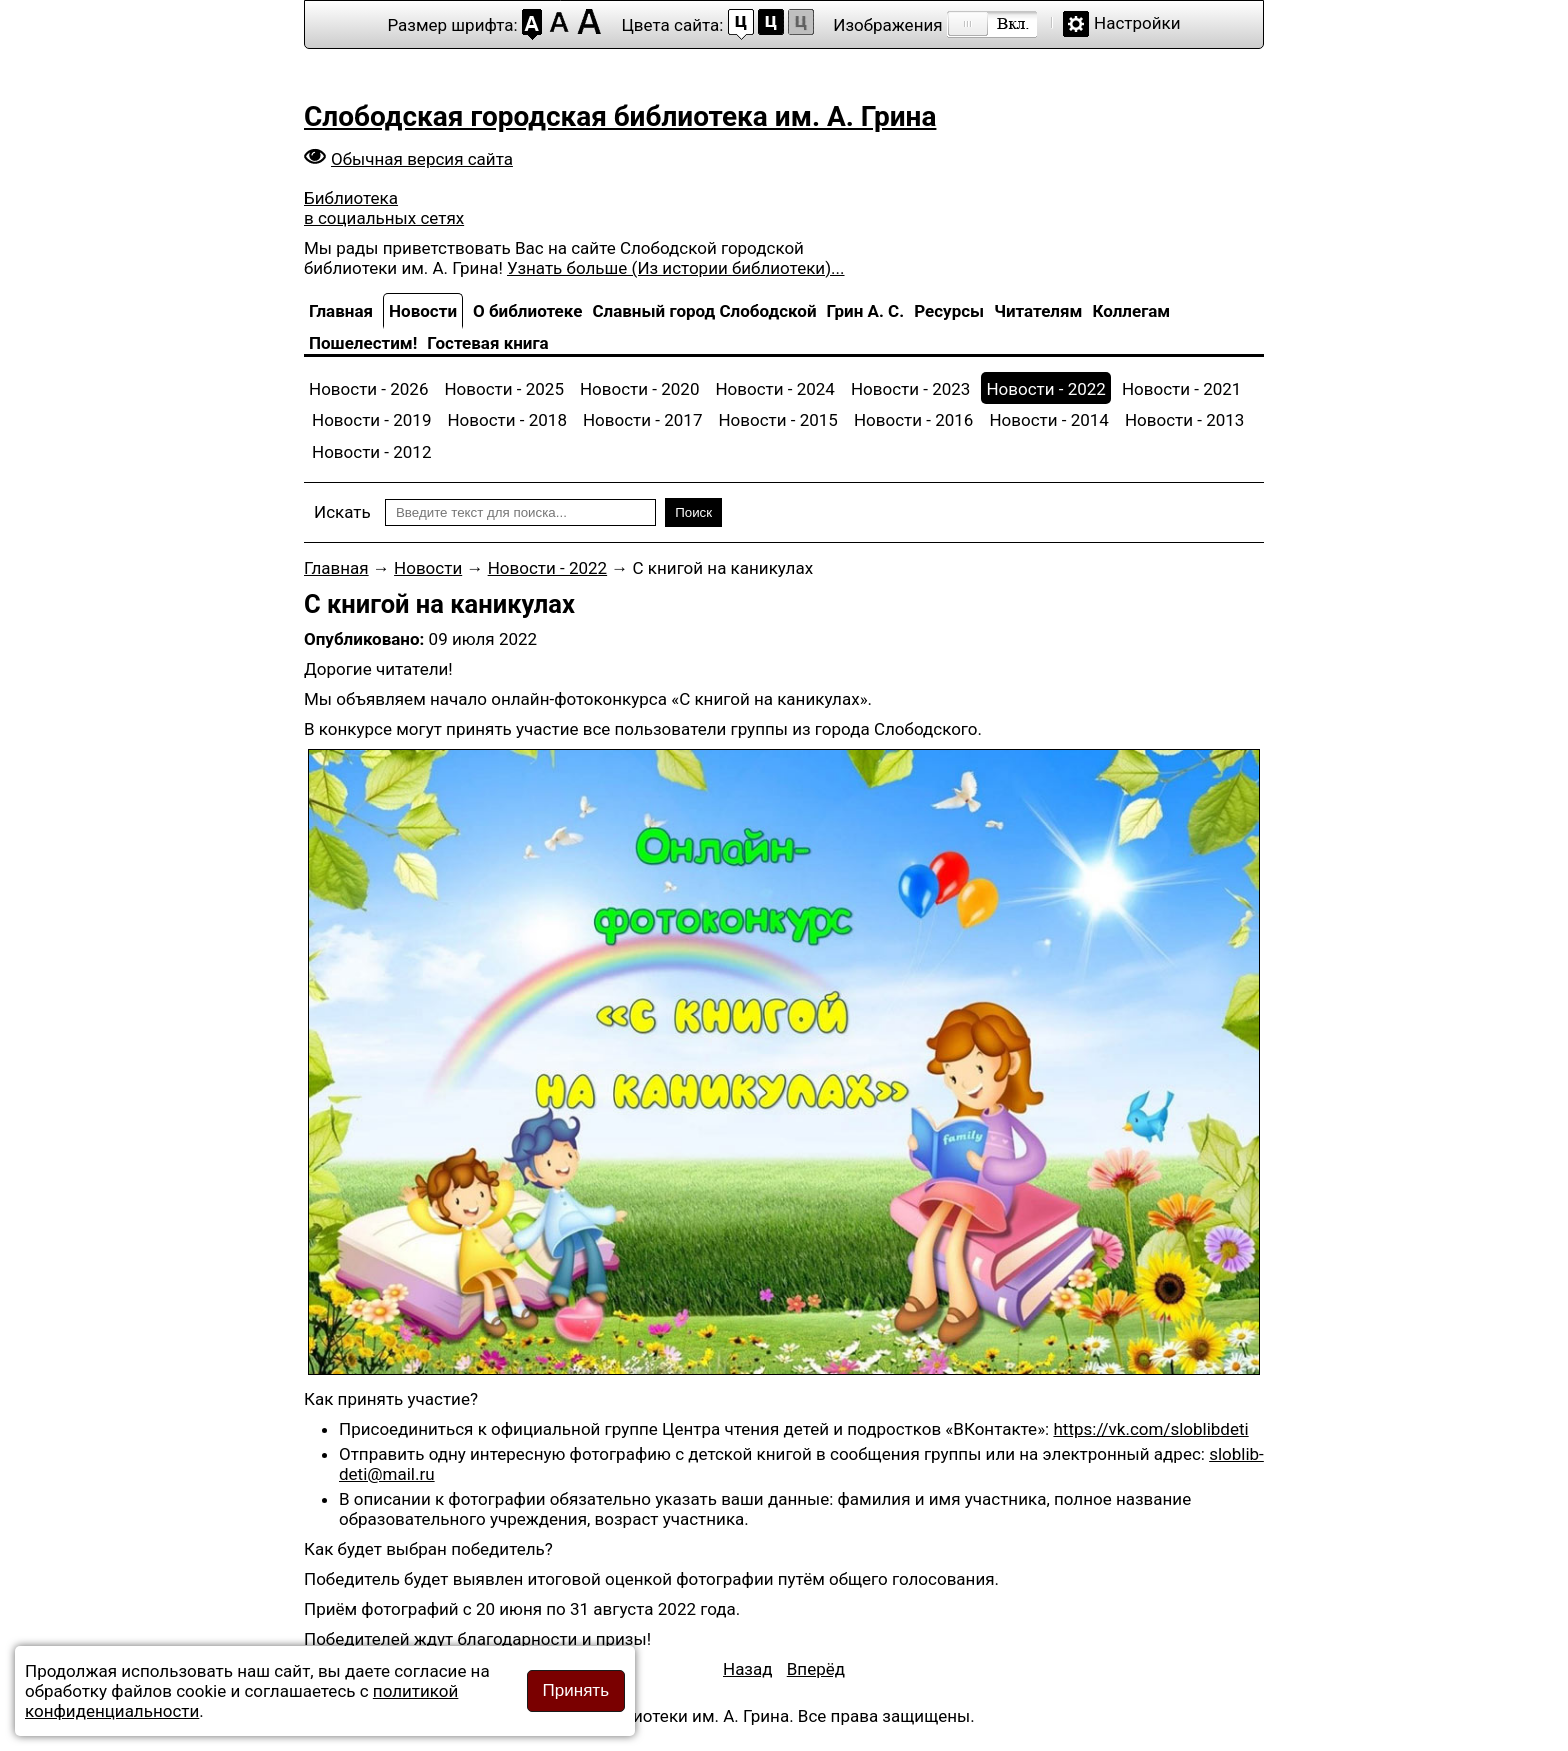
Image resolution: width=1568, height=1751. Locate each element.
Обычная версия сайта (422, 159)
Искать (342, 512)
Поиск (693, 512)
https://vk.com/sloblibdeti (1150, 1429)
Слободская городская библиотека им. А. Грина (620, 116)
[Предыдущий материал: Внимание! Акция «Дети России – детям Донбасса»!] (748, 1669)
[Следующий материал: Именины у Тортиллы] (816, 1669)
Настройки (1137, 23)
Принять (576, 1690)
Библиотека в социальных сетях (384, 208)
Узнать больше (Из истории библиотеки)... (675, 268)
